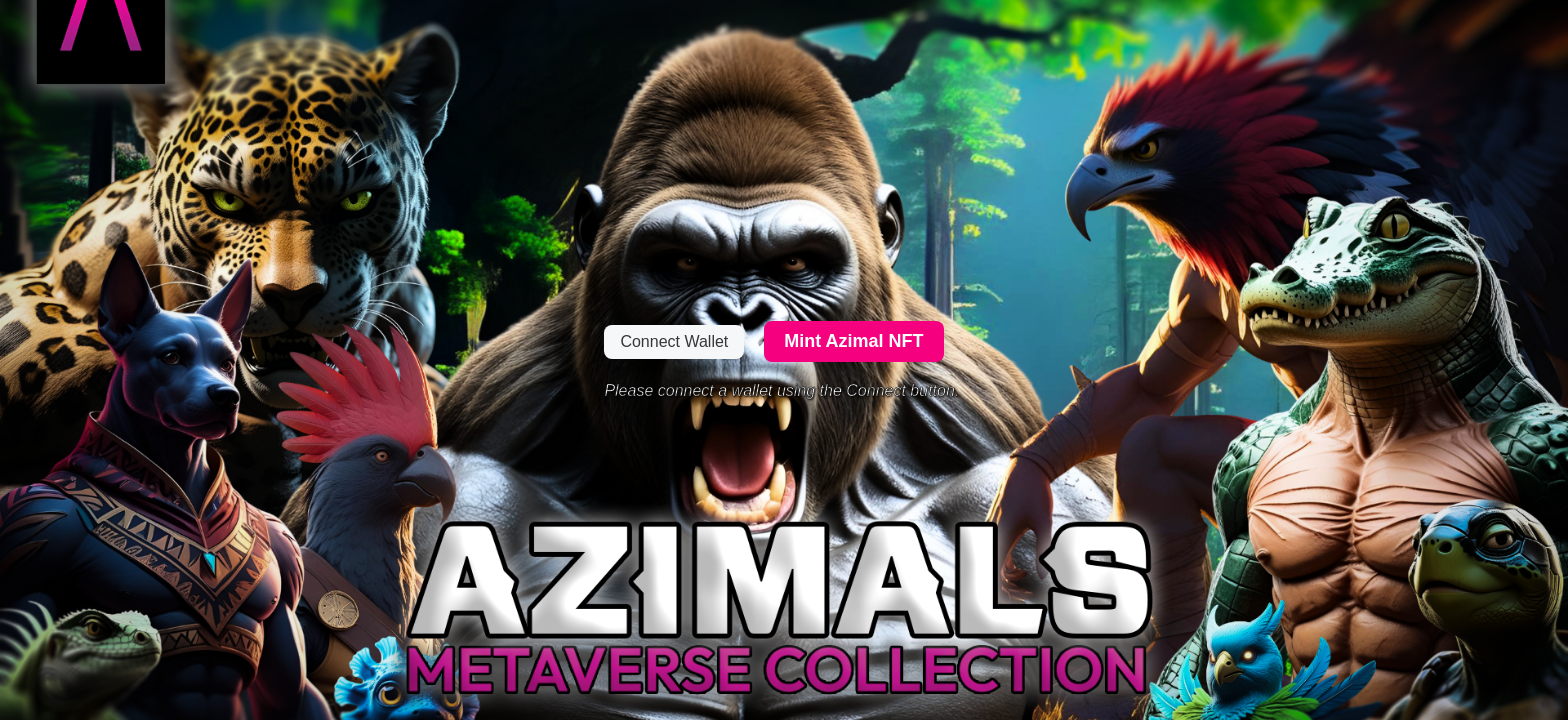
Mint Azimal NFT (853, 341)
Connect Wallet (674, 341)
